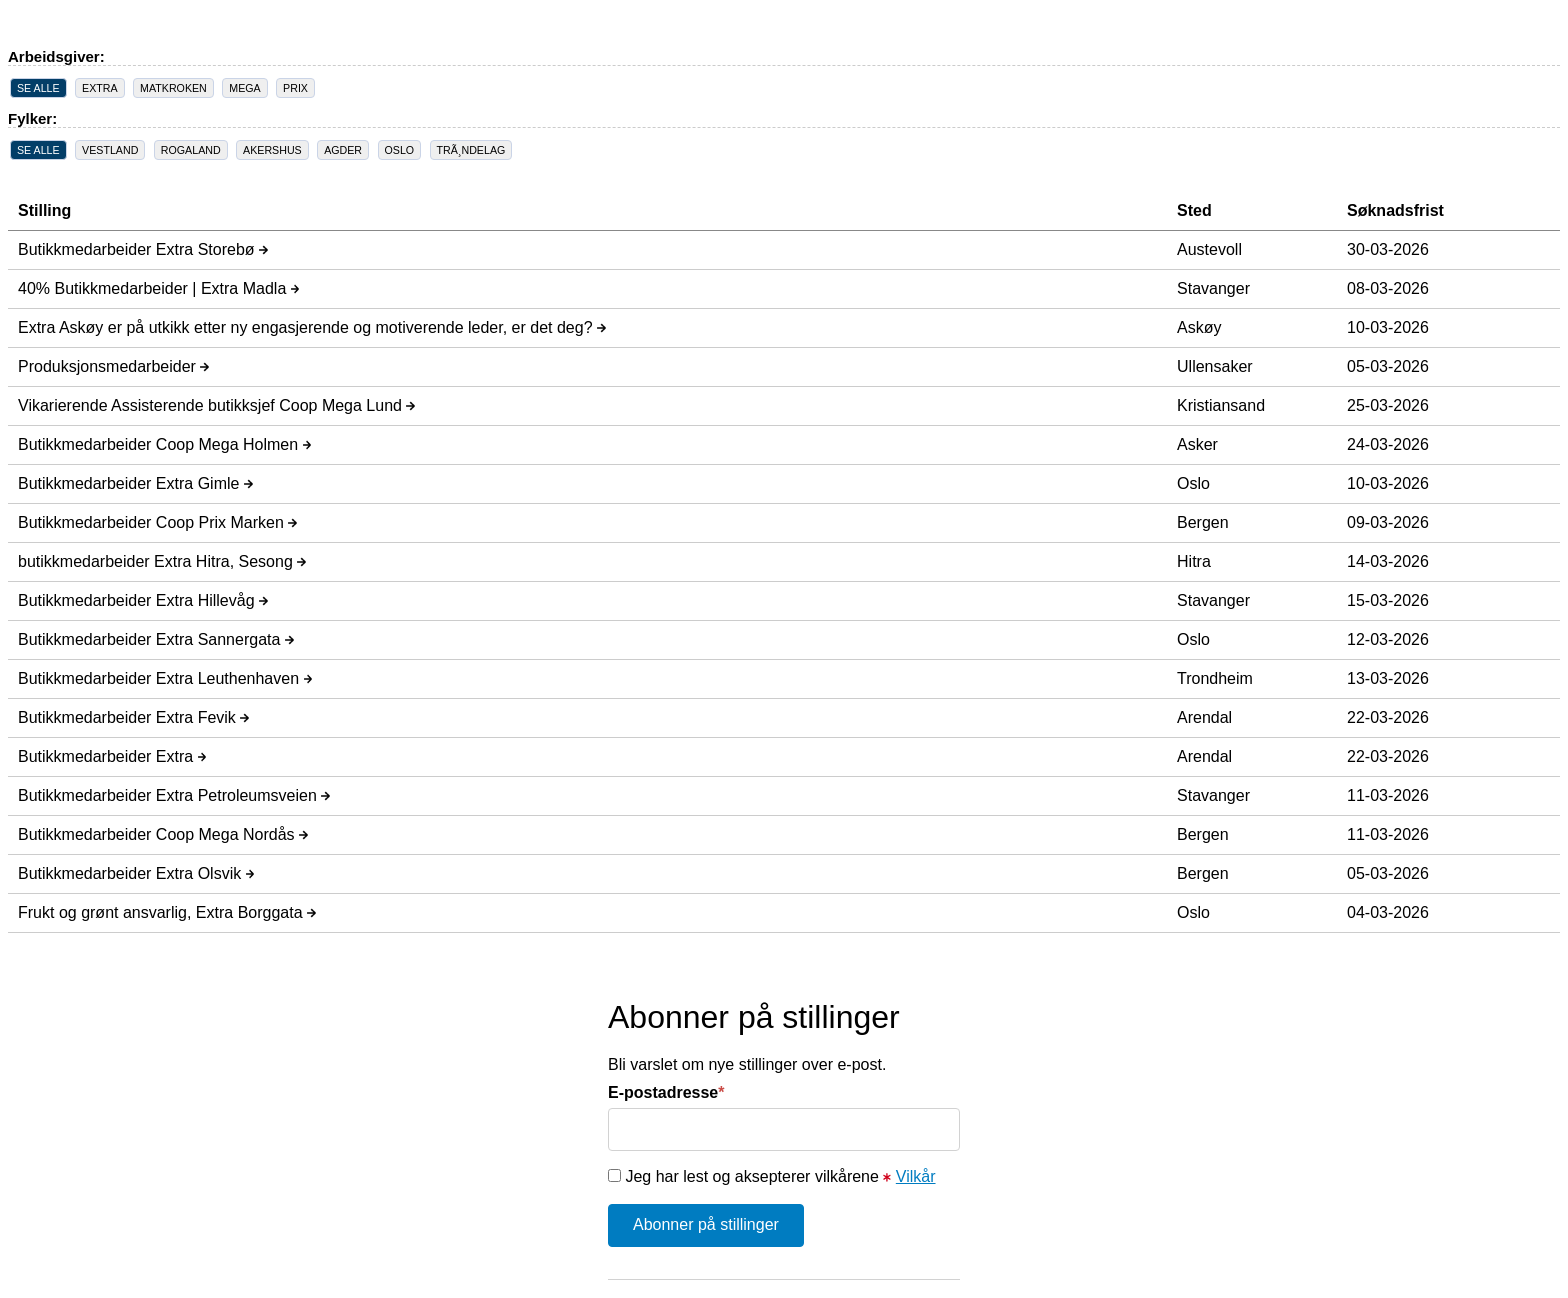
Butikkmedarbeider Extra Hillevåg (143, 600)
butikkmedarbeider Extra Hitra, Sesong (162, 561)
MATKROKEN (173, 88)
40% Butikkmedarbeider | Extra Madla (158, 288)
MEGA (244, 88)
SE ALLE (38, 88)
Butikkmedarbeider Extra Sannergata (156, 639)
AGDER (343, 150)
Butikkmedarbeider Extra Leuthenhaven (165, 678)
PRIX (295, 88)
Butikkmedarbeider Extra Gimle (135, 483)
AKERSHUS (272, 150)
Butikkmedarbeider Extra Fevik (133, 717)
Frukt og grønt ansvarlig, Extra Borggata (167, 912)
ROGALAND (191, 150)
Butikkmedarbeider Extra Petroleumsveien (174, 795)
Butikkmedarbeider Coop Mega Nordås (163, 834)
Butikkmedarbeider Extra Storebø (143, 249)
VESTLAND (110, 150)
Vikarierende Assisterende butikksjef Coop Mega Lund (216, 405)
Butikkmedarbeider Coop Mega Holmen (164, 444)
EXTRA (100, 88)
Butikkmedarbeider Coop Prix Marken (157, 522)
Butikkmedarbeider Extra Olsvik (136, 873)
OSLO (400, 150)
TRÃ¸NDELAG (471, 150)
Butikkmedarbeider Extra (112, 756)
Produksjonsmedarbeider (113, 366)
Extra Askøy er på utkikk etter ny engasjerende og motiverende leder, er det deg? (312, 327)
